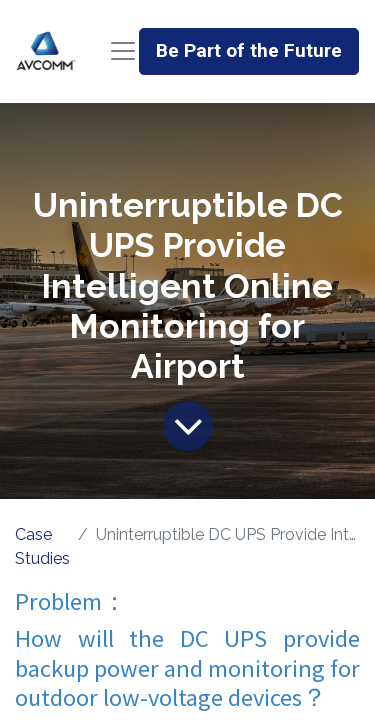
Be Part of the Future (249, 50)
